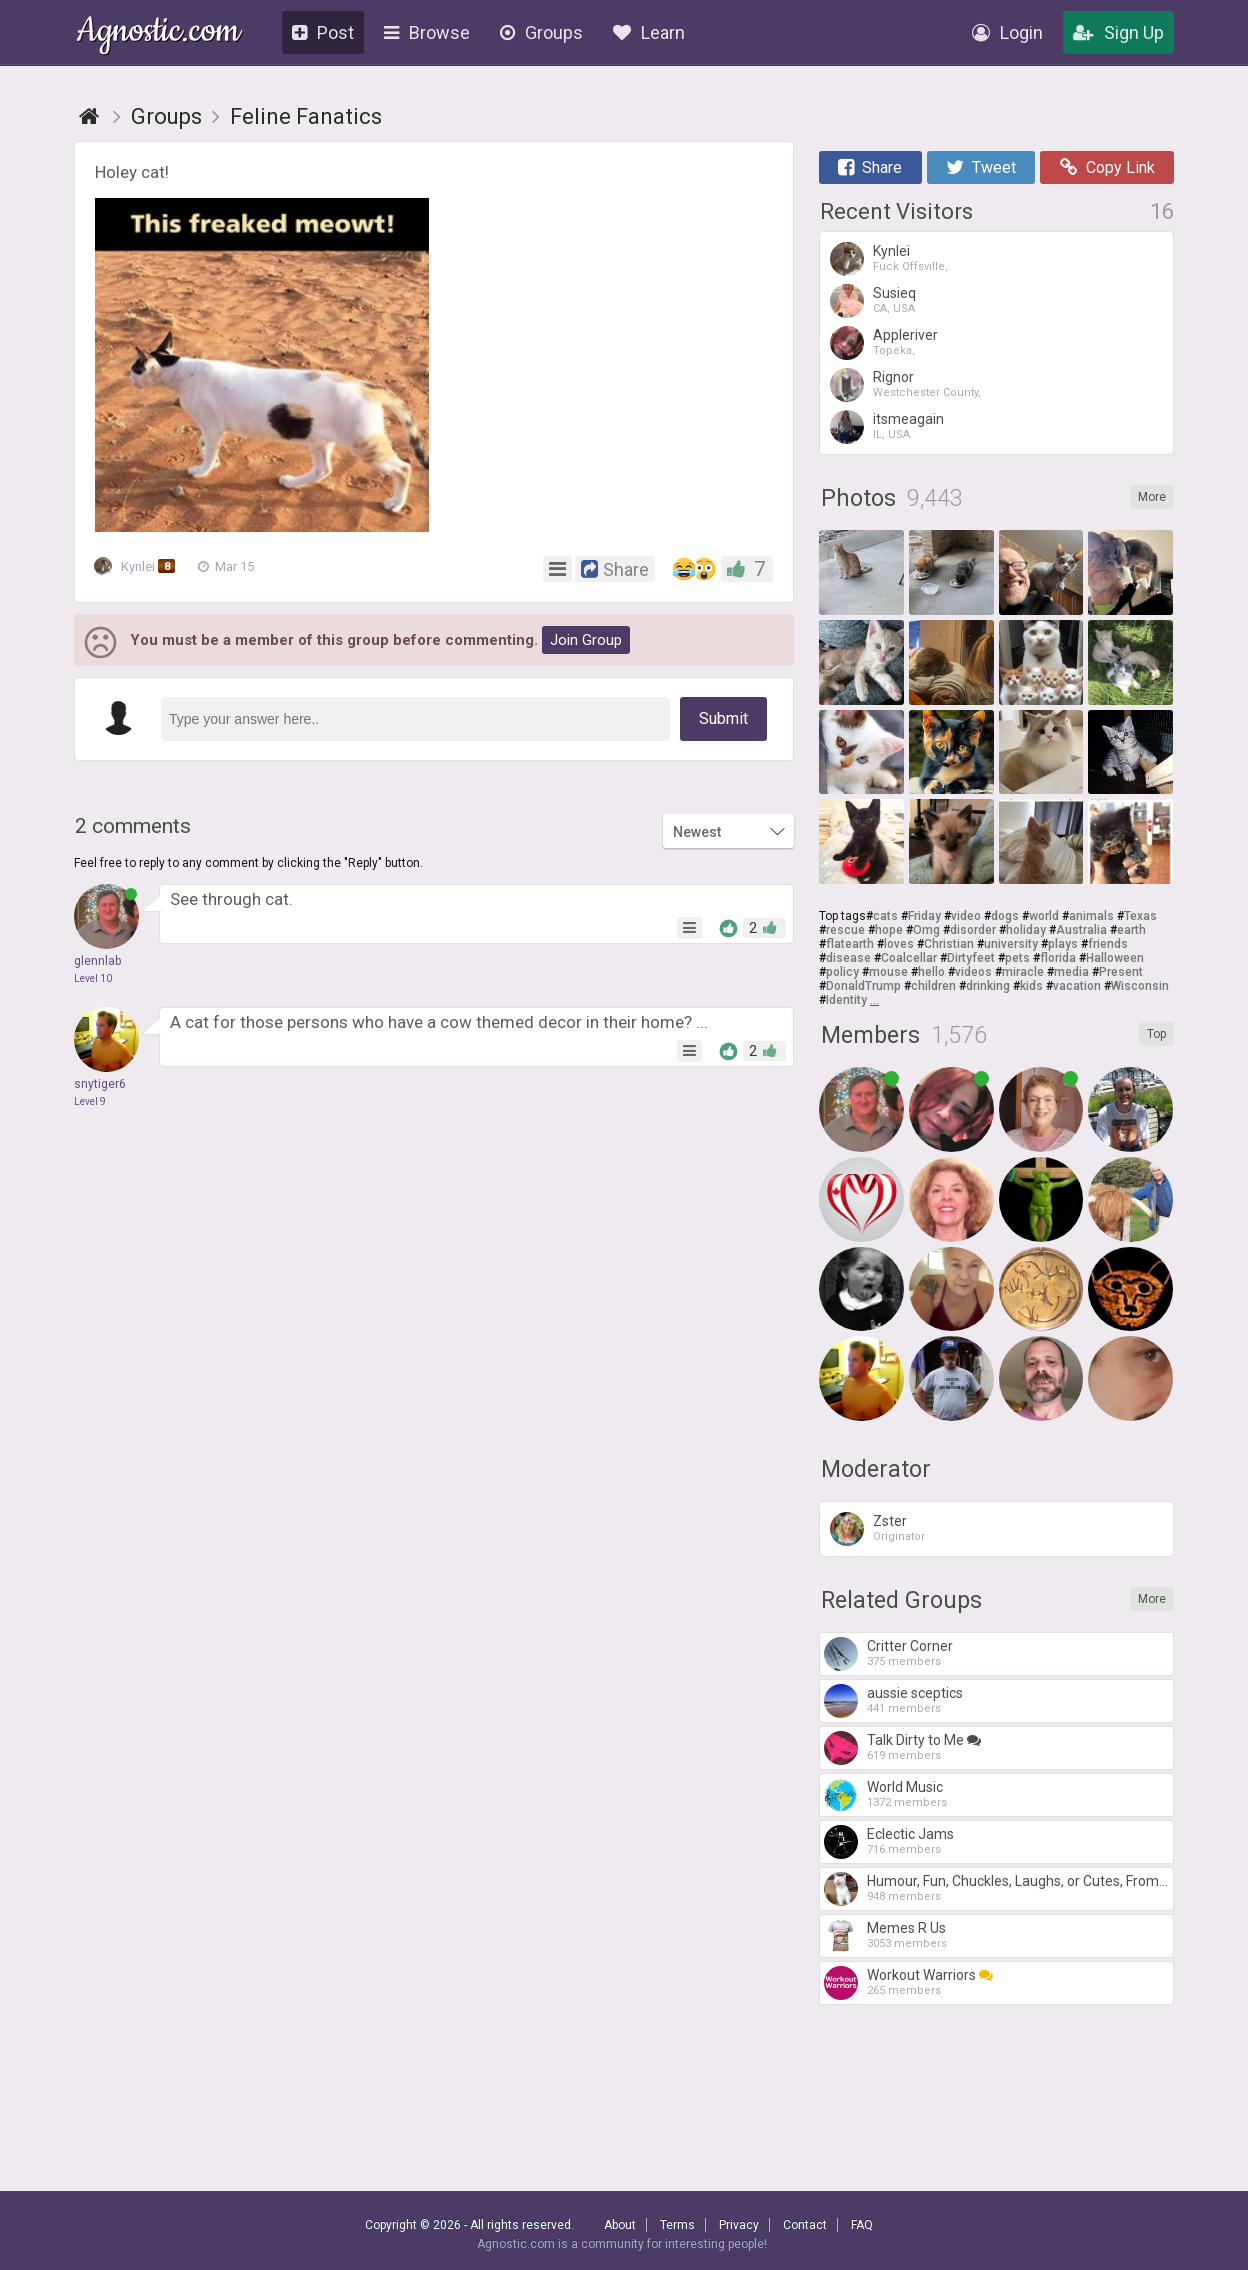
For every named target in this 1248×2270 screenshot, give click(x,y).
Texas (1140, 916)
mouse (888, 972)
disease (848, 958)
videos (973, 972)
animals (1091, 916)
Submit (723, 718)
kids (1031, 986)
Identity (846, 1000)
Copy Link (1107, 167)
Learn (649, 32)
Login (1007, 32)
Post (323, 32)
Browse (427, 32)
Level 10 (93, 978)
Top (1156, 1034)
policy (842, 972)
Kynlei (137, 567)
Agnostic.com (158, 33)
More (1152, 497)
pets (1017, 958)
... (874, 1000)
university (1011, 944)
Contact (805, 2225)
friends (1108, 944)
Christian (949, 944)
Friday (924, 916)
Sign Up (1118, 32)
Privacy (739, 2225)
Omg (926, 930)
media (1071, 972)
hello (931, 972)
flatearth (850, 944)
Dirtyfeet (971, 958)
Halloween (1115, 958)
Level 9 (90, 1101)
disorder (973, 930)
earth (1131, 930)
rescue (845, 930)
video (966, 916)
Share (870, 167)
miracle (1023, 972)
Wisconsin (1140, 986)
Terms (677, 2225)
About (620, 2225)
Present (1121, 972)
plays (1063, 944)
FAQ (862, 2225)
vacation (1077, 986)
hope (889, 930)
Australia (1081, 930)
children (933, 986)
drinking (988, 986)
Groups (541, 32)
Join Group (586, 640)
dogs (1005, 916)
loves (899, 944)
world (1044, 916)
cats (885, 916)
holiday (1026, 930)
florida (1058, 958)
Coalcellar (909, 958)
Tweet (981, 167)
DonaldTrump (863, 986)
